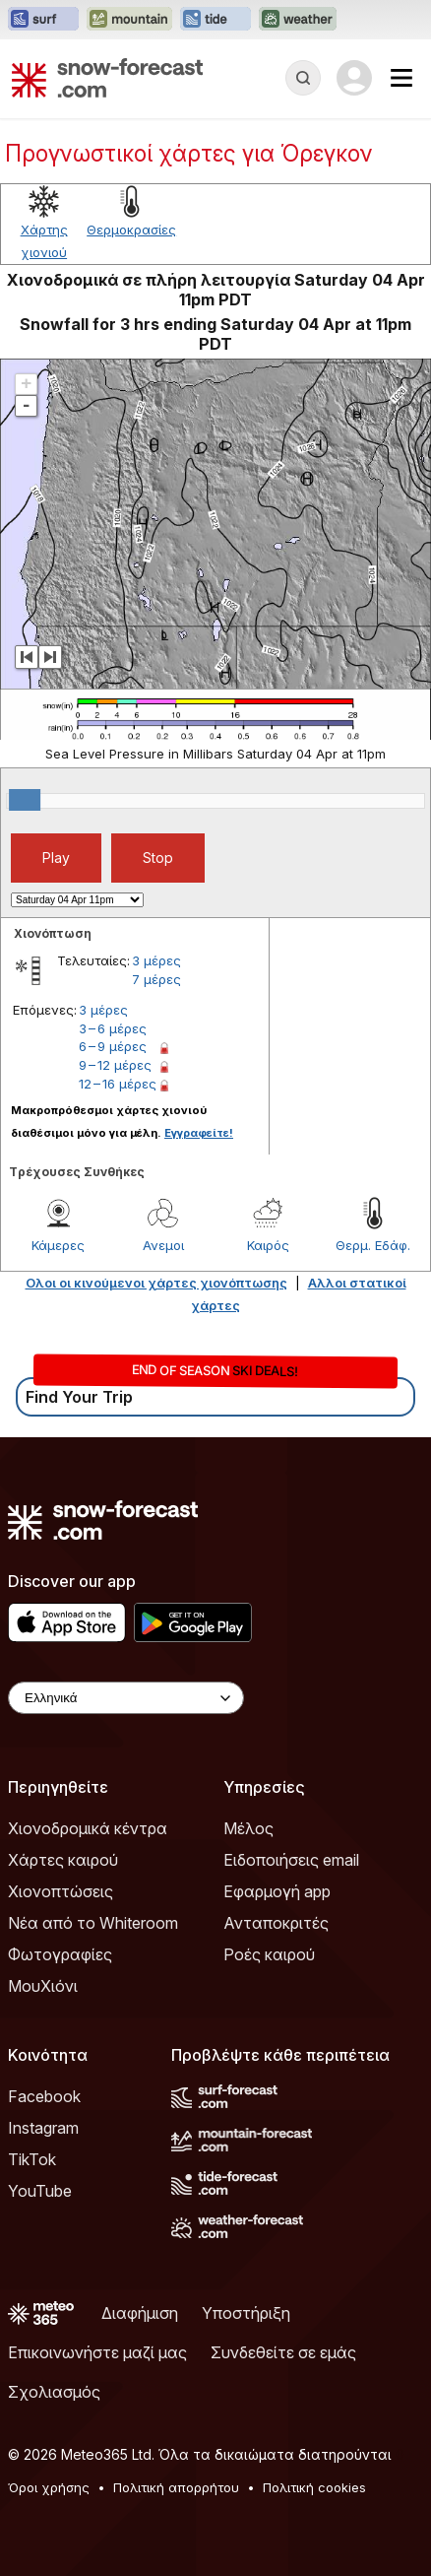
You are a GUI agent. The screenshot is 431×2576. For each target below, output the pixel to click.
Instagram (43, 2128)
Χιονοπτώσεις (60, 1891)
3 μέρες (156, 960)
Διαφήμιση (139, 2313)
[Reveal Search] (303, 78)
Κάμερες (58, 1245)
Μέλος (248, 1828)
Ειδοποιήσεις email (291, 1860)
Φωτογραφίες (60, 1954)
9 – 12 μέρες (115, 1065)
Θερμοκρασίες (131, 229)
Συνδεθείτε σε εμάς (283, 2352)
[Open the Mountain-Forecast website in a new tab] (129, 20)
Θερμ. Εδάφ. (373, 1245)
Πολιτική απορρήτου (176, 2487)
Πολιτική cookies (314, 2487)
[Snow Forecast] (107, 78)
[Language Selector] (126, 1698)
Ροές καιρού (269, 1954)
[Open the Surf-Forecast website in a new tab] (43, 20)
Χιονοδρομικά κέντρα (87, 1828)
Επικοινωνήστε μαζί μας (97, 2352)
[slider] (24, 800)
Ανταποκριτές (276, 1923)
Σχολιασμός (54, 2392)
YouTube (40, 2191)
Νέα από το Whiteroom (93, 1923)
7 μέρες (156, 979)
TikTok (32, 2159)
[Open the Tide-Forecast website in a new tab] (215, 20)
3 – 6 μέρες (113, 1028)
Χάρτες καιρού (63, 1860)
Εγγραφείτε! (198, 1133)
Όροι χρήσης (49, 2487)
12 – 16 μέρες (117, 1083)
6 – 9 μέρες (113, 1046)
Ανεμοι (163, 1245)
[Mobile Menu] (401, 78)
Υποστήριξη (246, 2313)
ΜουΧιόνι (43, 1986)
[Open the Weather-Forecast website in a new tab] (298, 20)
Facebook (44, 2096)
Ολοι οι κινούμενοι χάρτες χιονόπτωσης (156, 1282)
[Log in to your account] (354, 78)
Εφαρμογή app (277, 1891)
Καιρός (268, 1245)
